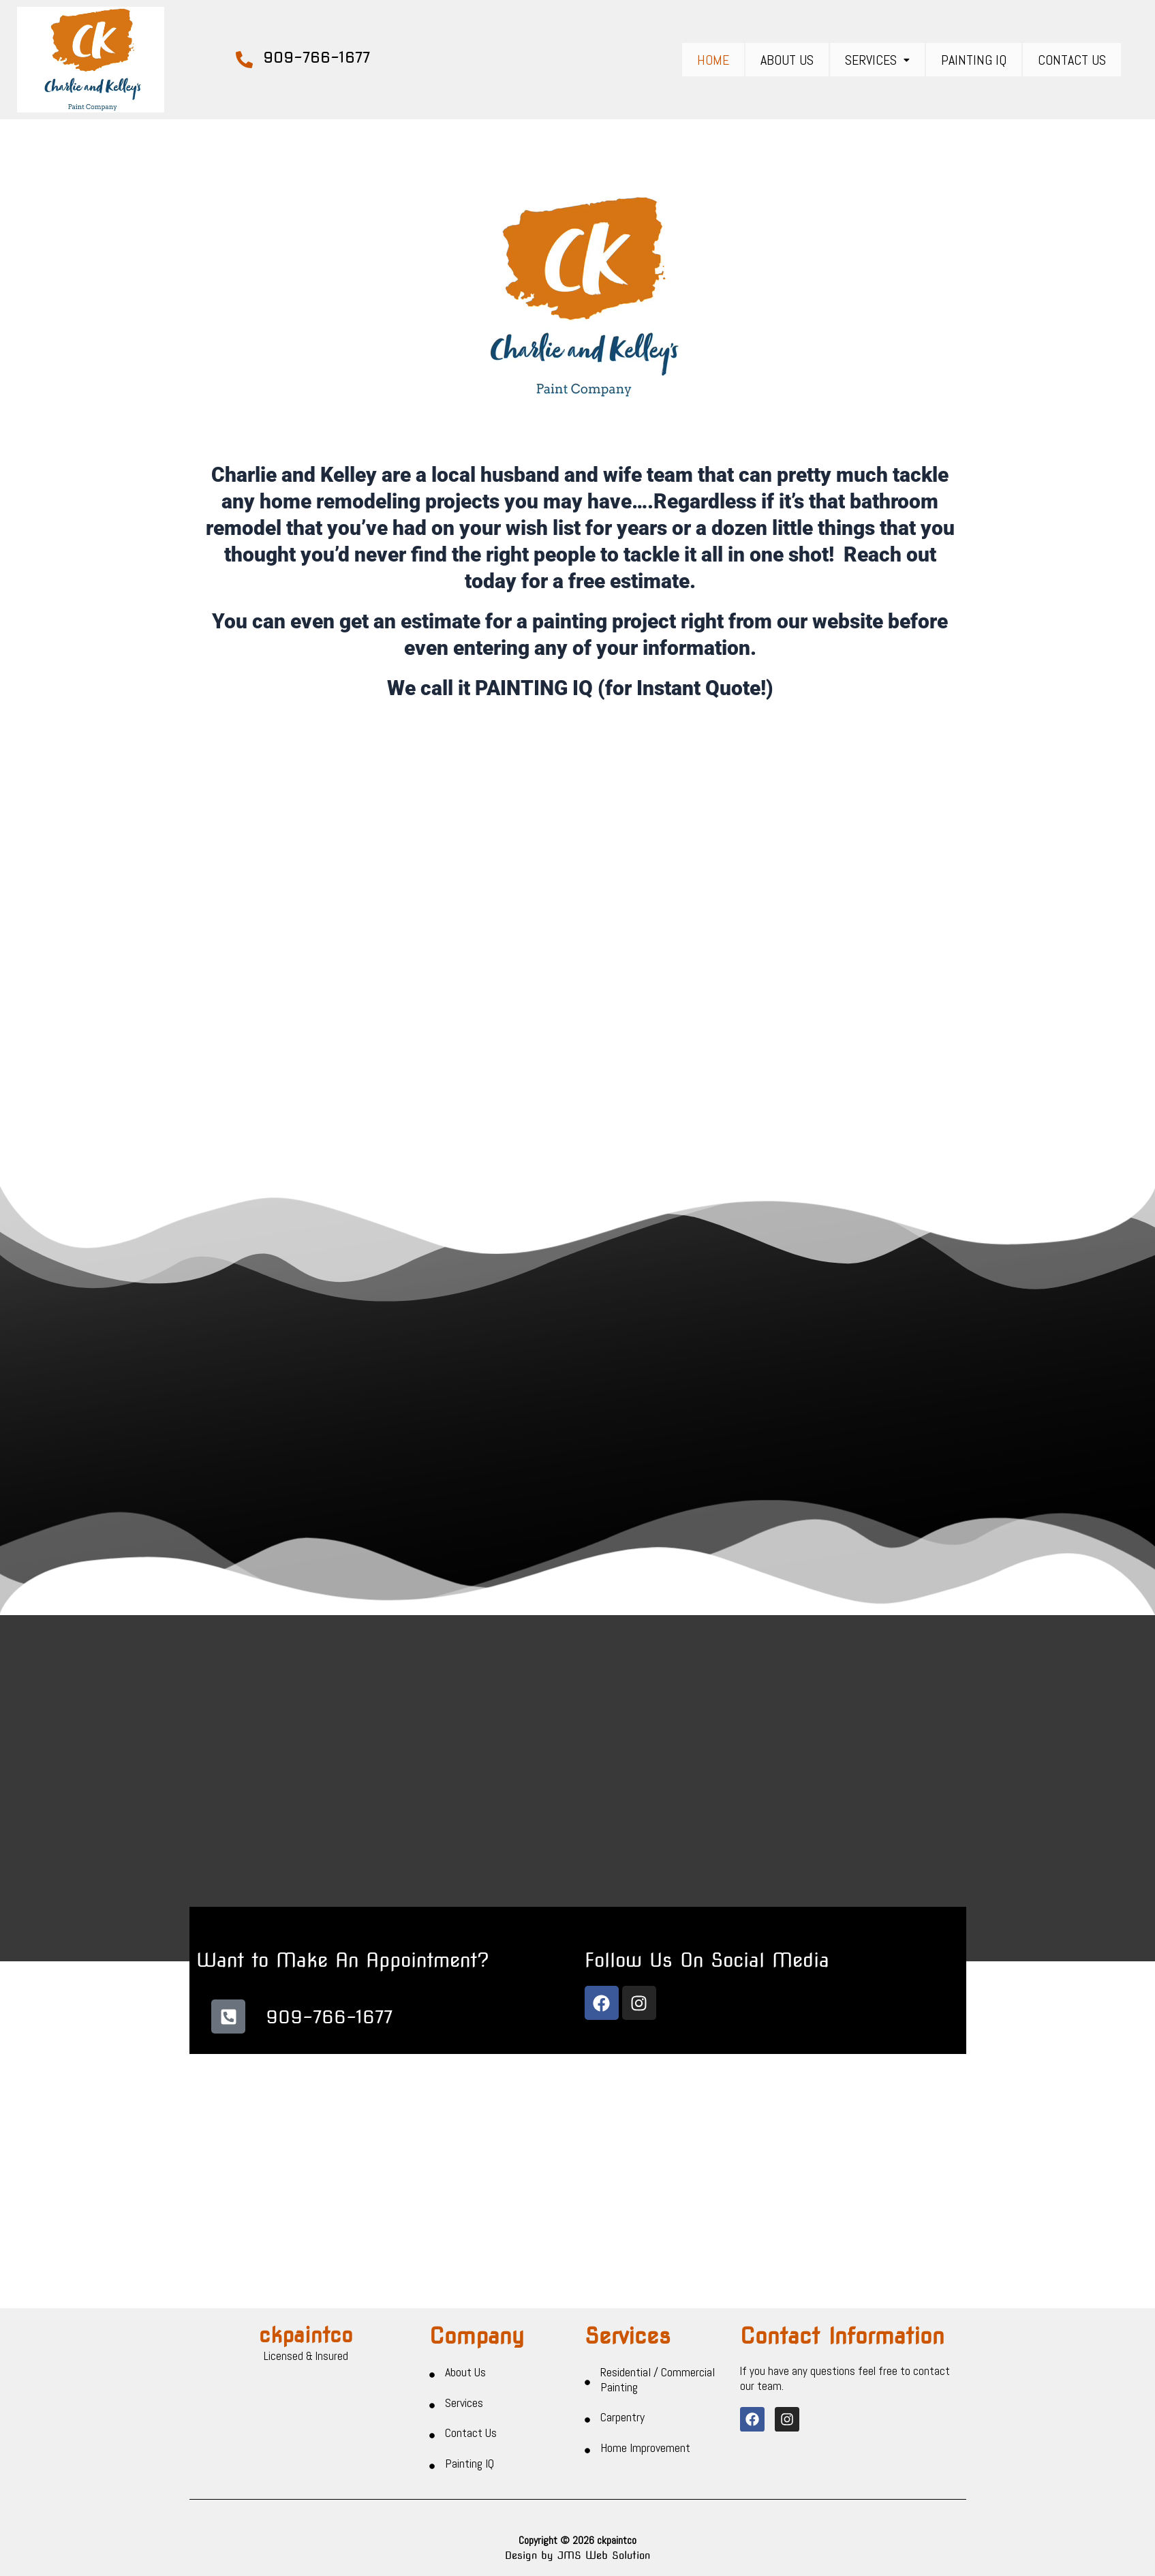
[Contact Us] (432, 2452)
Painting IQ (973, 60)
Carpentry (622, 2434)
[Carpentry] (587, 2437)
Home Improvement (645, 2464)
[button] (877, 60)
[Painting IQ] (432, 2483)
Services (877, 60)
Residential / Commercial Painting (657, 2396)
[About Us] (432, 2392)
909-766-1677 (316, 57)
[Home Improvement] (587, 2467)
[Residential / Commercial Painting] (587, 2399)
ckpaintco (306, 2351)
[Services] (432, 2422)
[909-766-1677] (244, 59)
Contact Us (1072, 60)
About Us (787, 60)
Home (713, 60)
